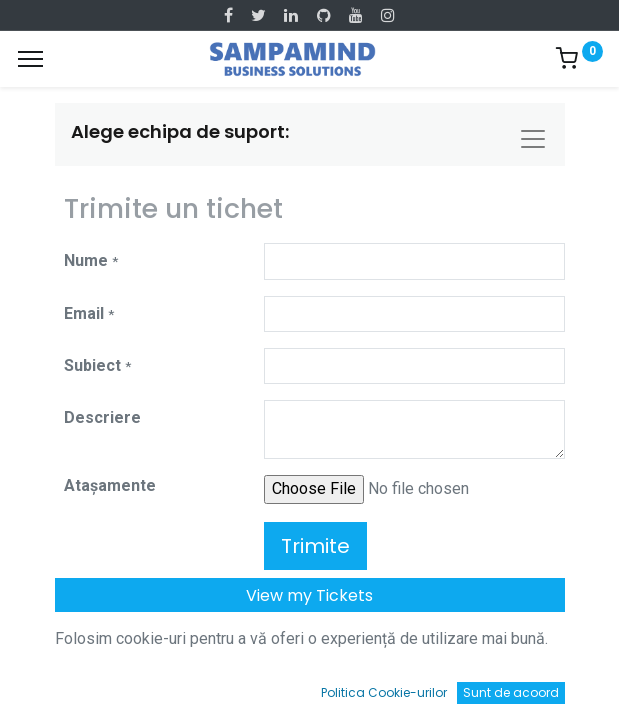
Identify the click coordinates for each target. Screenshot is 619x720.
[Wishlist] (431, 685)
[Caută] (187, 685)
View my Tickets (309, 595)
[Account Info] (553, 685)
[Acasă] (66, 685)
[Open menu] (310, 690)
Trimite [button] (315, 546)
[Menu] (30, 59)
